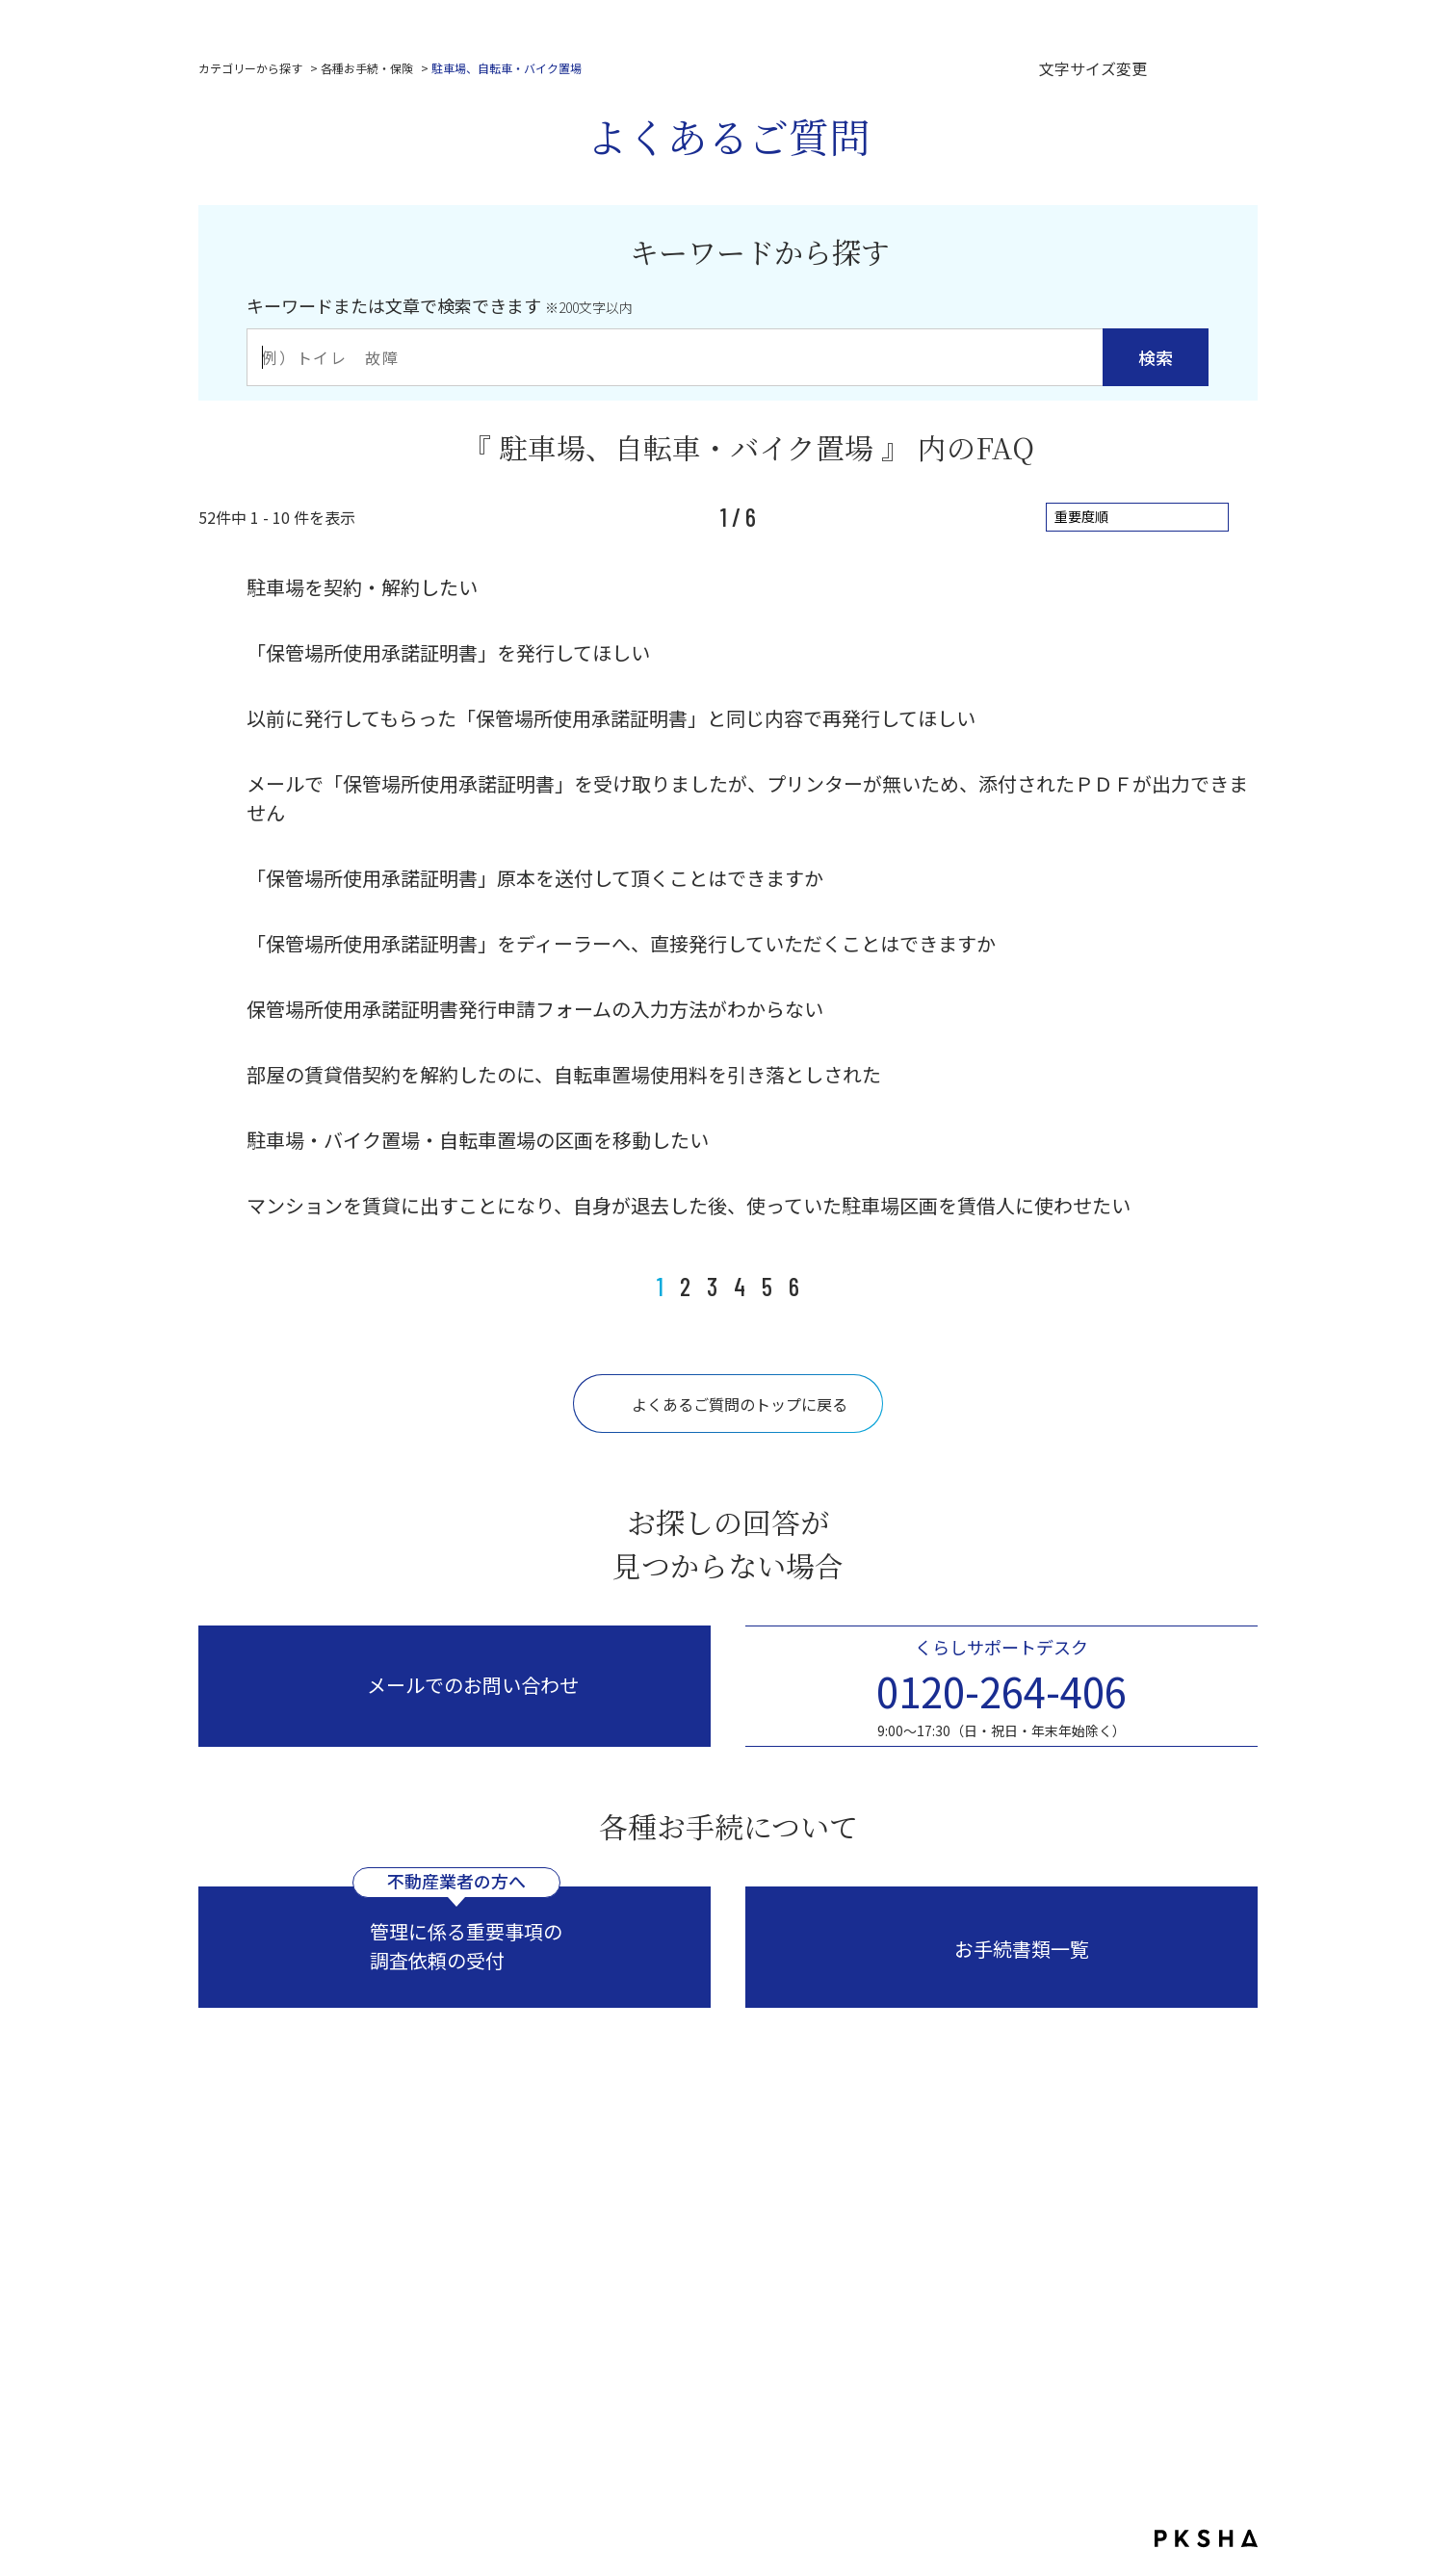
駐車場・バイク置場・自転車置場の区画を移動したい (478, 1140)
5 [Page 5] (767, 1286)
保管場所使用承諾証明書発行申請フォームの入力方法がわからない (535, 1009)
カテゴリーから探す (250, 68)
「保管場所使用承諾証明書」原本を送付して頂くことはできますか (535, 878)
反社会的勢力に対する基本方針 (896, 2326)
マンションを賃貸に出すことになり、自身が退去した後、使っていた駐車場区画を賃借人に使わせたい (689, 1205)
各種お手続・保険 (367, 68)
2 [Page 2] (685, 1286)
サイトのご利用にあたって (701, 2326)
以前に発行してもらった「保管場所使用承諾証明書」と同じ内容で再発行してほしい (611, 718)
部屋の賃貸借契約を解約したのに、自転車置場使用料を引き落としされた (564, 1074)
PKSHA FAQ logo (1206, 2538)
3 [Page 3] (712, 1286)
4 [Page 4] (739, 1286)
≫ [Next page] (822, 1286)
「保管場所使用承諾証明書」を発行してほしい (448, 652)
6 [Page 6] (794, 1286)
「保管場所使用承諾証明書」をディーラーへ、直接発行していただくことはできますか (621, 943)
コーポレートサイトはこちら (737, 2257)
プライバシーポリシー (533, 2326)
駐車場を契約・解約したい (362, 587)
